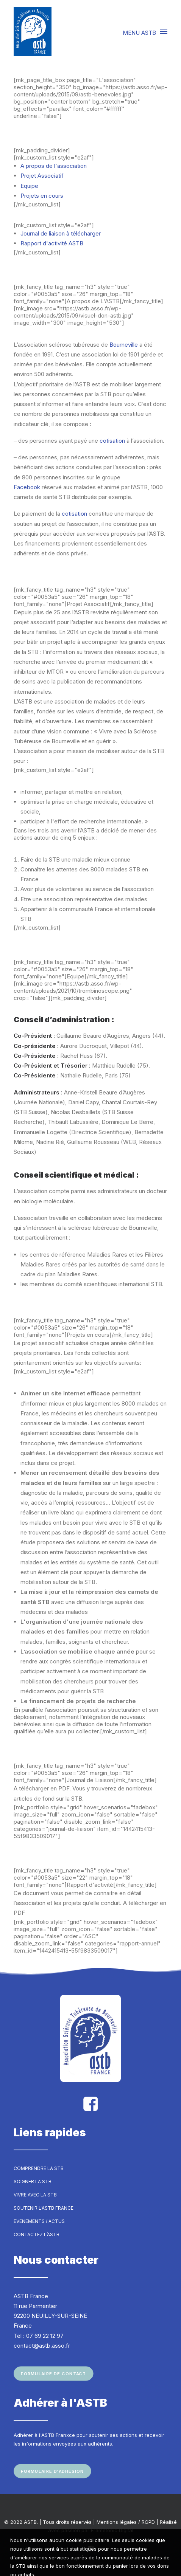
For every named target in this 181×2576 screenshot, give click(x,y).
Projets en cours (41, 195)
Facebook (27, 487)
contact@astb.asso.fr (42, 2345)
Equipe (29, 185)
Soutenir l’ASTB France (43, 2208)
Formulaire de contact (53, 2373)
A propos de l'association (53, 165)
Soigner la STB (32, 2181)
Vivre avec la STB (35, 2195)
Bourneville (123, 344)
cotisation (112, 440)
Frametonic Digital (112, 2530)
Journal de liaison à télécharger (60, 233)
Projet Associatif (42, 175)
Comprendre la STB (39, 2168)
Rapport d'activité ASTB (51, 243)
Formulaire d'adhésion (52, 2471)
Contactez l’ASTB (36, 2234)
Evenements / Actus (39, 2221)
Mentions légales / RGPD (126, 2522)
